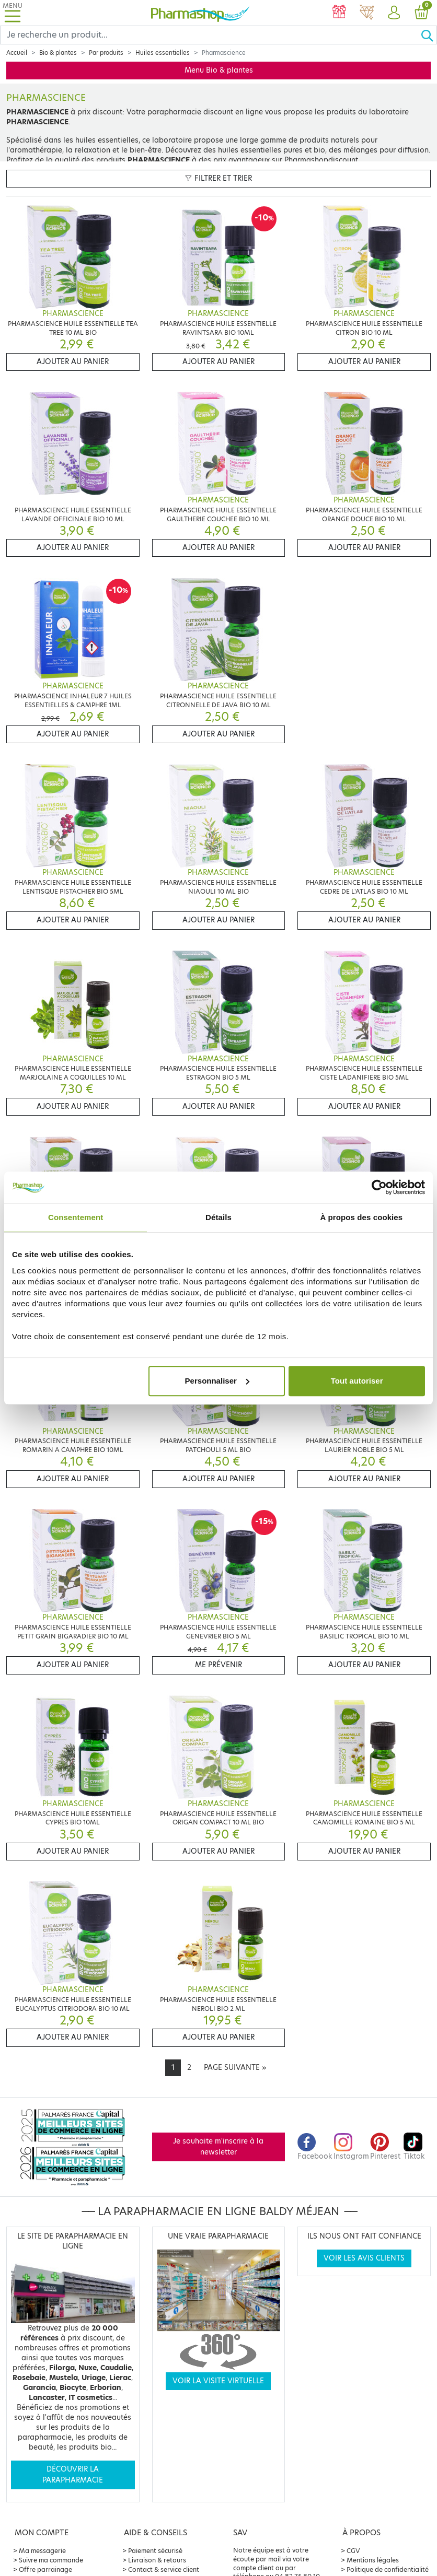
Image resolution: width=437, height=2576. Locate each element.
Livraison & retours (157, 2560)
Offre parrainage (45, 2569)
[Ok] (428, 35)
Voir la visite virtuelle (218, 2381)
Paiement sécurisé (155, 2550)
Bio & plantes (58, 53)
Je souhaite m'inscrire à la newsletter (218, 2146)
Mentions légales (373, 2560)
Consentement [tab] (75, 1217)
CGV (353, 2550)
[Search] (210, 35)
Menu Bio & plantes (219, 70)
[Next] (235, 2067)
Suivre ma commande (51, 2560)
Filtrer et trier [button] (218, 178)
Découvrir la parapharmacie (72, 2474)
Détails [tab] (218, 1217)
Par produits (106, 53)
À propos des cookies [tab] (361, 1217)
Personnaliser (217, 1380)
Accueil (16, 53)
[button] (393, 13)
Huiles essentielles (162, 53)
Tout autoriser (357, 1380)
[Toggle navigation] (12, 13)
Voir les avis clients (364, 2258)
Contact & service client (163, 2569)
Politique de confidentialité (388, 2569)
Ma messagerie (42, 2550)
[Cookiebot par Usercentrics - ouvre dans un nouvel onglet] (379, 1187)
